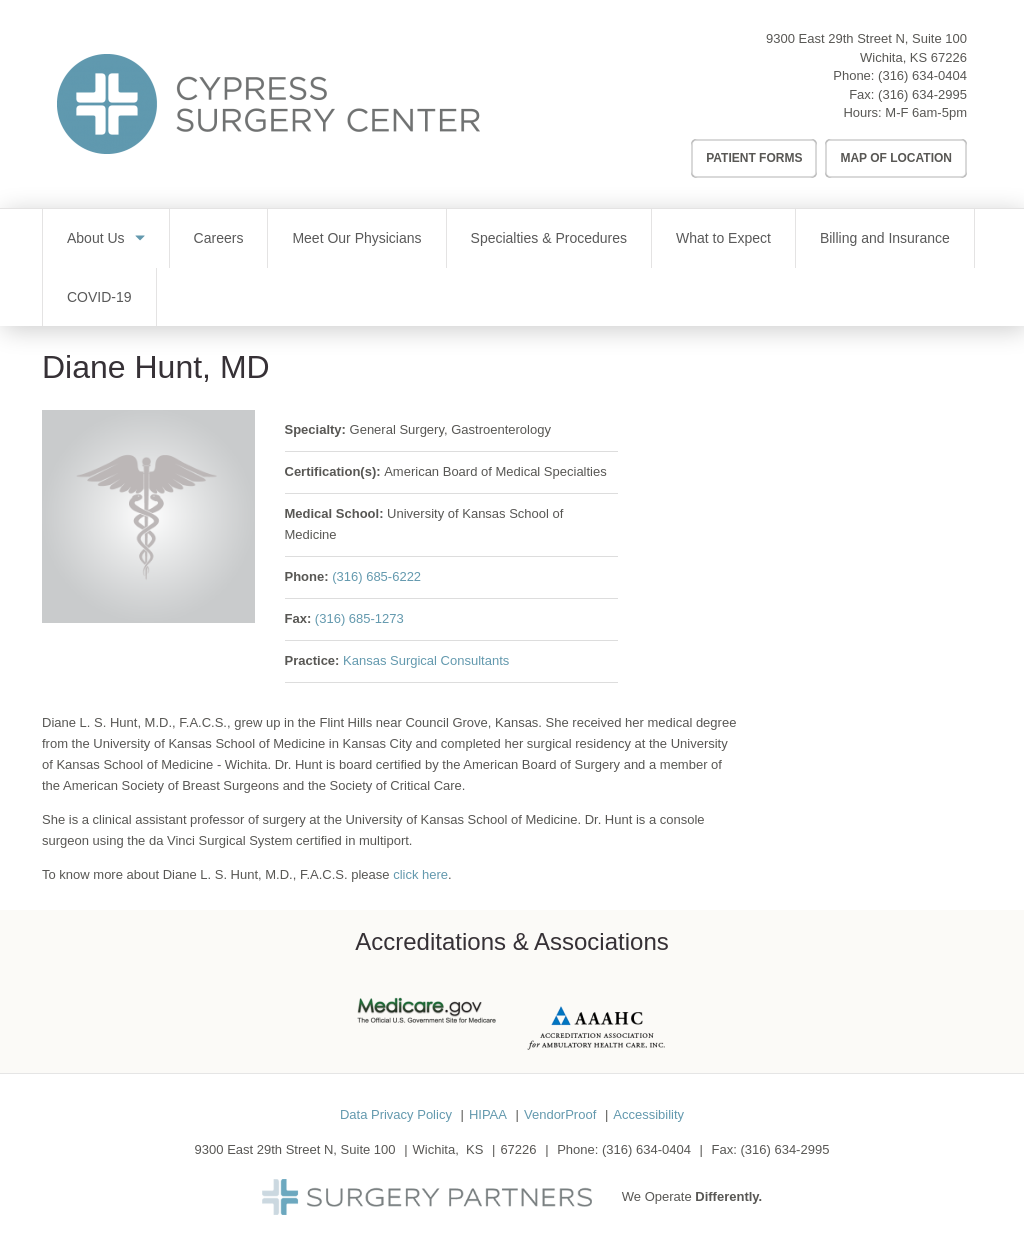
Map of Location (896, 158)
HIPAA (488, 1114)
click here (420, 874)
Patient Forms (754, 158)
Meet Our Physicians (356, 238)
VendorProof (560, 1114)
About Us (96, 238)
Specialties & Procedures (549, 238)
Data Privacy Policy (396, 1114)
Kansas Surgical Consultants (426, 660)
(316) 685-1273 (359, 618)
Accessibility (648, 1114)
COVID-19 (99, 297)
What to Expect (723, 238)
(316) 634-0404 (922, 75)
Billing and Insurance (885, 238)
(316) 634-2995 (922, 94)
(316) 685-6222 (376, 576)
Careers (219, 238)
